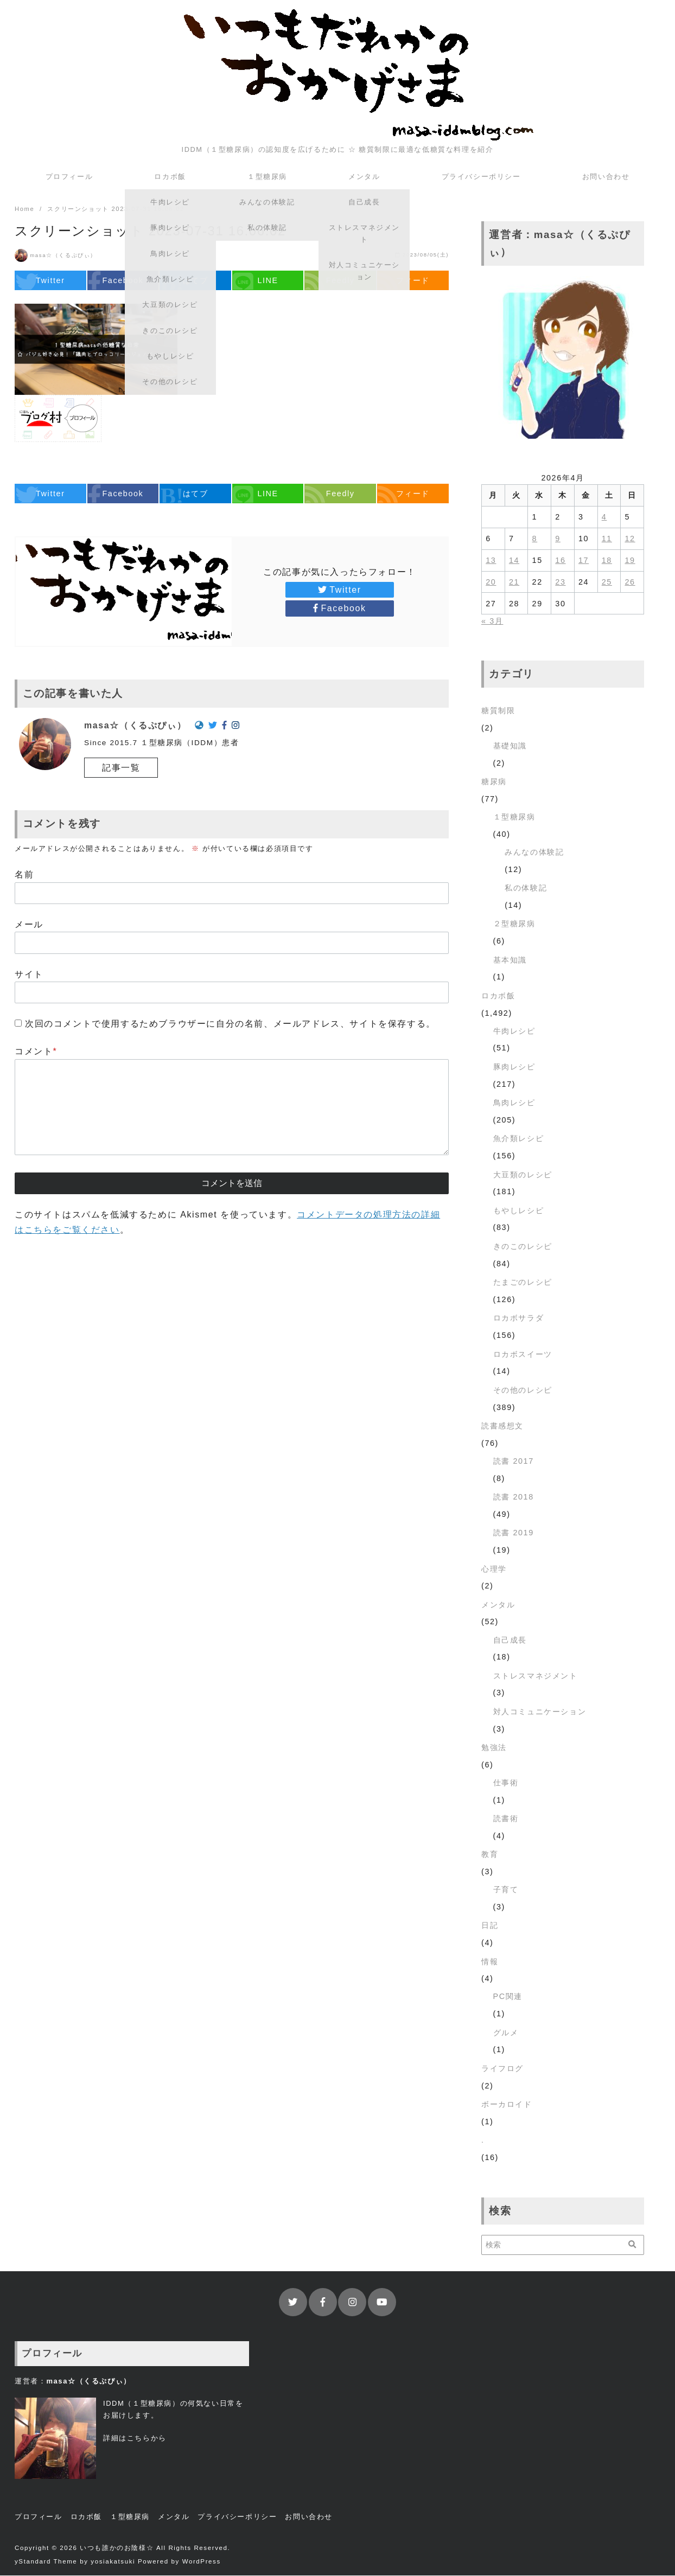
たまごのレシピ (522, 1282)
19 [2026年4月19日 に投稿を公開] (630, 560)
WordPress (201, 2562)
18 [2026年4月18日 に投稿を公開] (607, 560)
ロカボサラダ (518, 1318)
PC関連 (508, 1996)
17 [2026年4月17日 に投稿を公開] (583, 560)
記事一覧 (121, 768)
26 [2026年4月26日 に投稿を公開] (630, 582)
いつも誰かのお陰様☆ (117, 2548)
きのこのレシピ (522, 1246)
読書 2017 (513, 1461)
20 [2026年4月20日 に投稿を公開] (491, 582)
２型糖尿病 (514, 924)
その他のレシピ (522, 1390)
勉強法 (494, 1748)
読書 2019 (513, 1533)
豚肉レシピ (514, 1067)
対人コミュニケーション (540, 1712)
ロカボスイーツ (522, 1354)
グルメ (506, 2033)
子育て (506, 1890)
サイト (29, 974)
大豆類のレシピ (522, 1175)
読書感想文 (502, 1426)
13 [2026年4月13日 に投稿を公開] (491, 560)
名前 (24, 875)
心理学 (494, 1569)
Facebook (339, 608)
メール (29, 925)
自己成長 (510, 1640)
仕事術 (506, 1783)
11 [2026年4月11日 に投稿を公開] (607, 539)
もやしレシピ (518, 1211)
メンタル (364, 176)
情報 (489, 1962)
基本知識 (510, 960)
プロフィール (69, 176)
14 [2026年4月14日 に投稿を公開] (514, 560)
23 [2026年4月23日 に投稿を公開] (560, 582)
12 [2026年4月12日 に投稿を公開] (630, 539)
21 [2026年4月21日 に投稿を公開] (514, 582)
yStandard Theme (46, 2562)
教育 (489, 1854)
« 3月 (492, 621)
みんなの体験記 (534, 852)
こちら (139, 2438)
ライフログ (502, 2069)
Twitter (339, 590)
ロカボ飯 (170, 176)
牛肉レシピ (514, 1031)
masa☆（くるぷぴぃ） (63, 256)
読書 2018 (513, 1497)
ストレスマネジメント (535, 1676)
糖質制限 (498, 711)
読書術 (506, 1819)
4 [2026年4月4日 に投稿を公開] (604, 517)
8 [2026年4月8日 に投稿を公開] (535, 539)
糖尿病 (494, 782)
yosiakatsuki (113, 2562)
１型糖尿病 (267, 176)
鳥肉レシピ (514, 1103)
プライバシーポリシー (481, 176)
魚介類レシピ (518, 1139)
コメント (36, 1051)
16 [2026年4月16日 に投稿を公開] (560, 560)
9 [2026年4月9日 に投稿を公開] (558, 539)
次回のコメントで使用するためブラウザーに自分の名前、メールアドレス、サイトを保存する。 (230, 1024)
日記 (489, 1925)
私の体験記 (526, 888)
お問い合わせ (606, 176)
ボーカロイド (506, 2104)
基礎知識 (510, 746)
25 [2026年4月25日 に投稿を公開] (607, 582)
